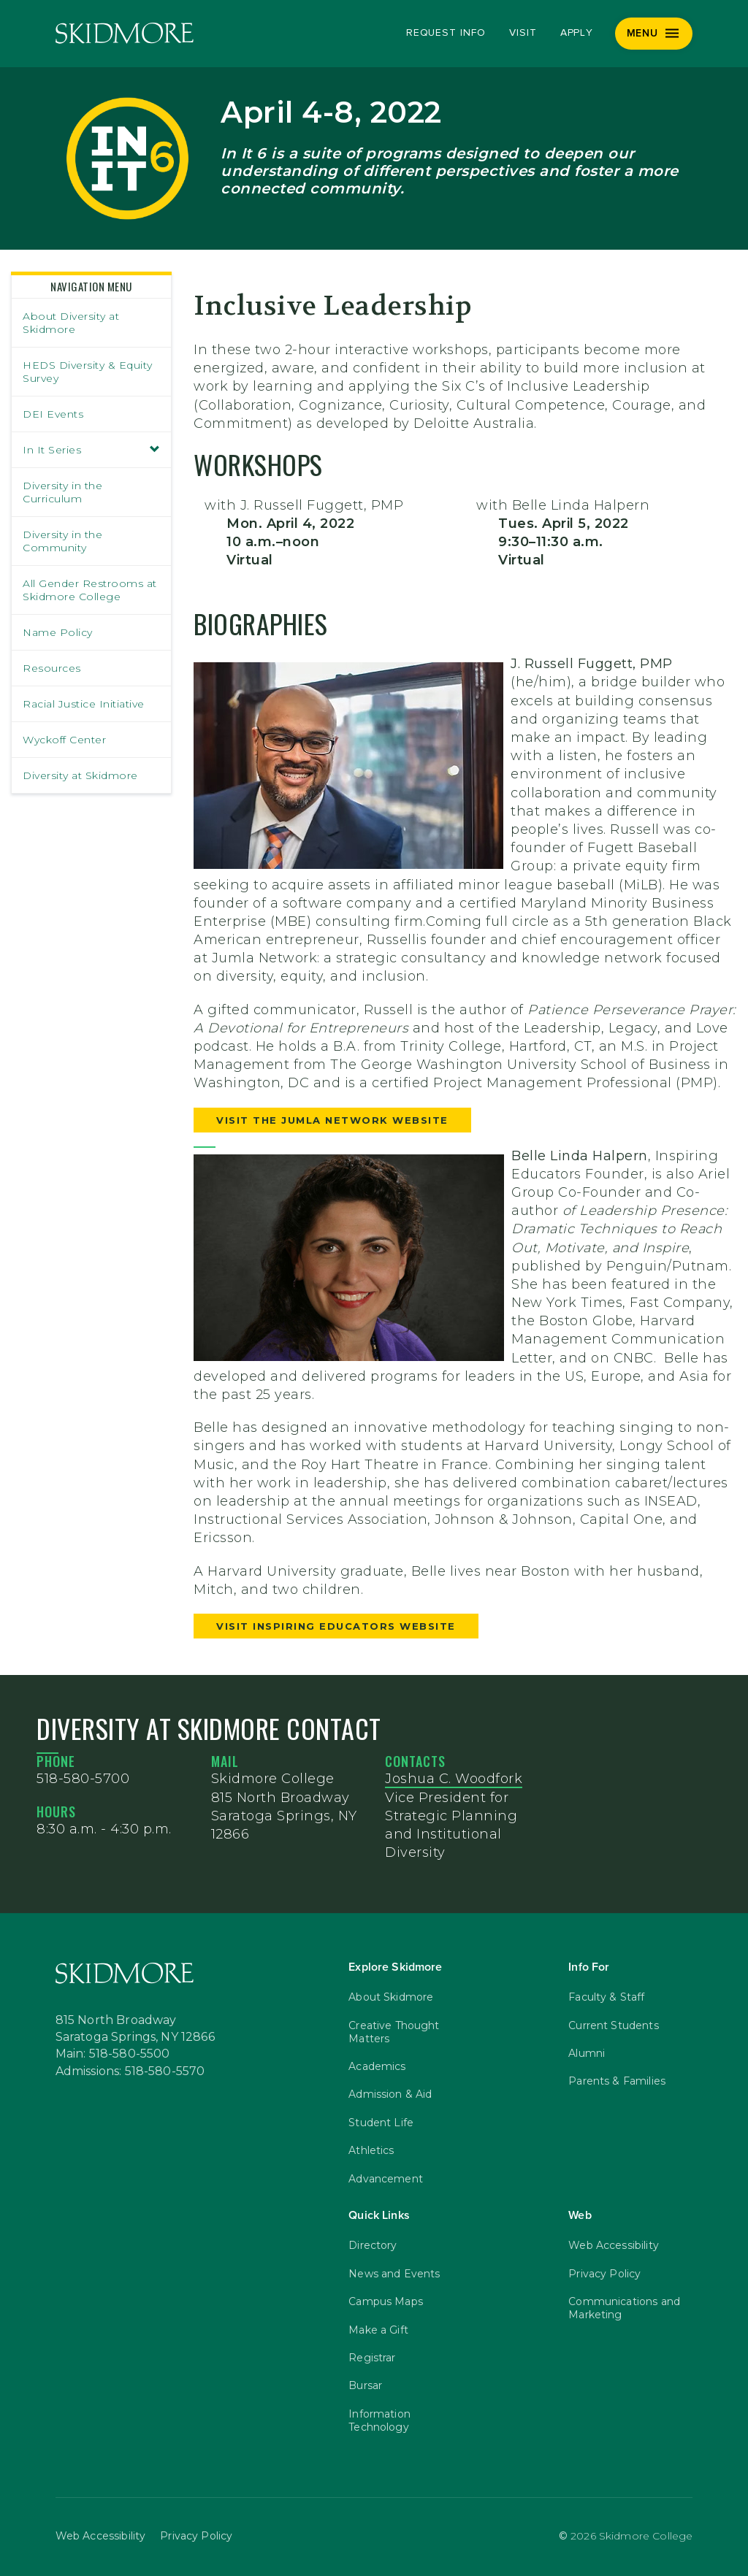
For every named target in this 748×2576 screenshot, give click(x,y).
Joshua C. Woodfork (453, 1779)
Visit (523, 33)
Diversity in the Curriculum (62, 492)
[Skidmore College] (125, 33)
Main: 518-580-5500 (113, 2054)
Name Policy (58, 632)
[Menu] (654, 34)
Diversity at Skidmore (80, 775)
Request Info (446, 33)
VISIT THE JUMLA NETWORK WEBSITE (332, 1120)
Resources (52, 668)
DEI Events (53, 414)
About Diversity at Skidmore (71, 323)
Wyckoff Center (64, 739)
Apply (577, 33)
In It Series (91, 449)
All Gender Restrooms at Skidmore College (90, 590)
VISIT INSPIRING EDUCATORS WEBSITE (336, 1626)
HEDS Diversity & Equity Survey (88, 372)
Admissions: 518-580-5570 (130, 2071)
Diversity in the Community (62, 541)
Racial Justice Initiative (84, 703)
